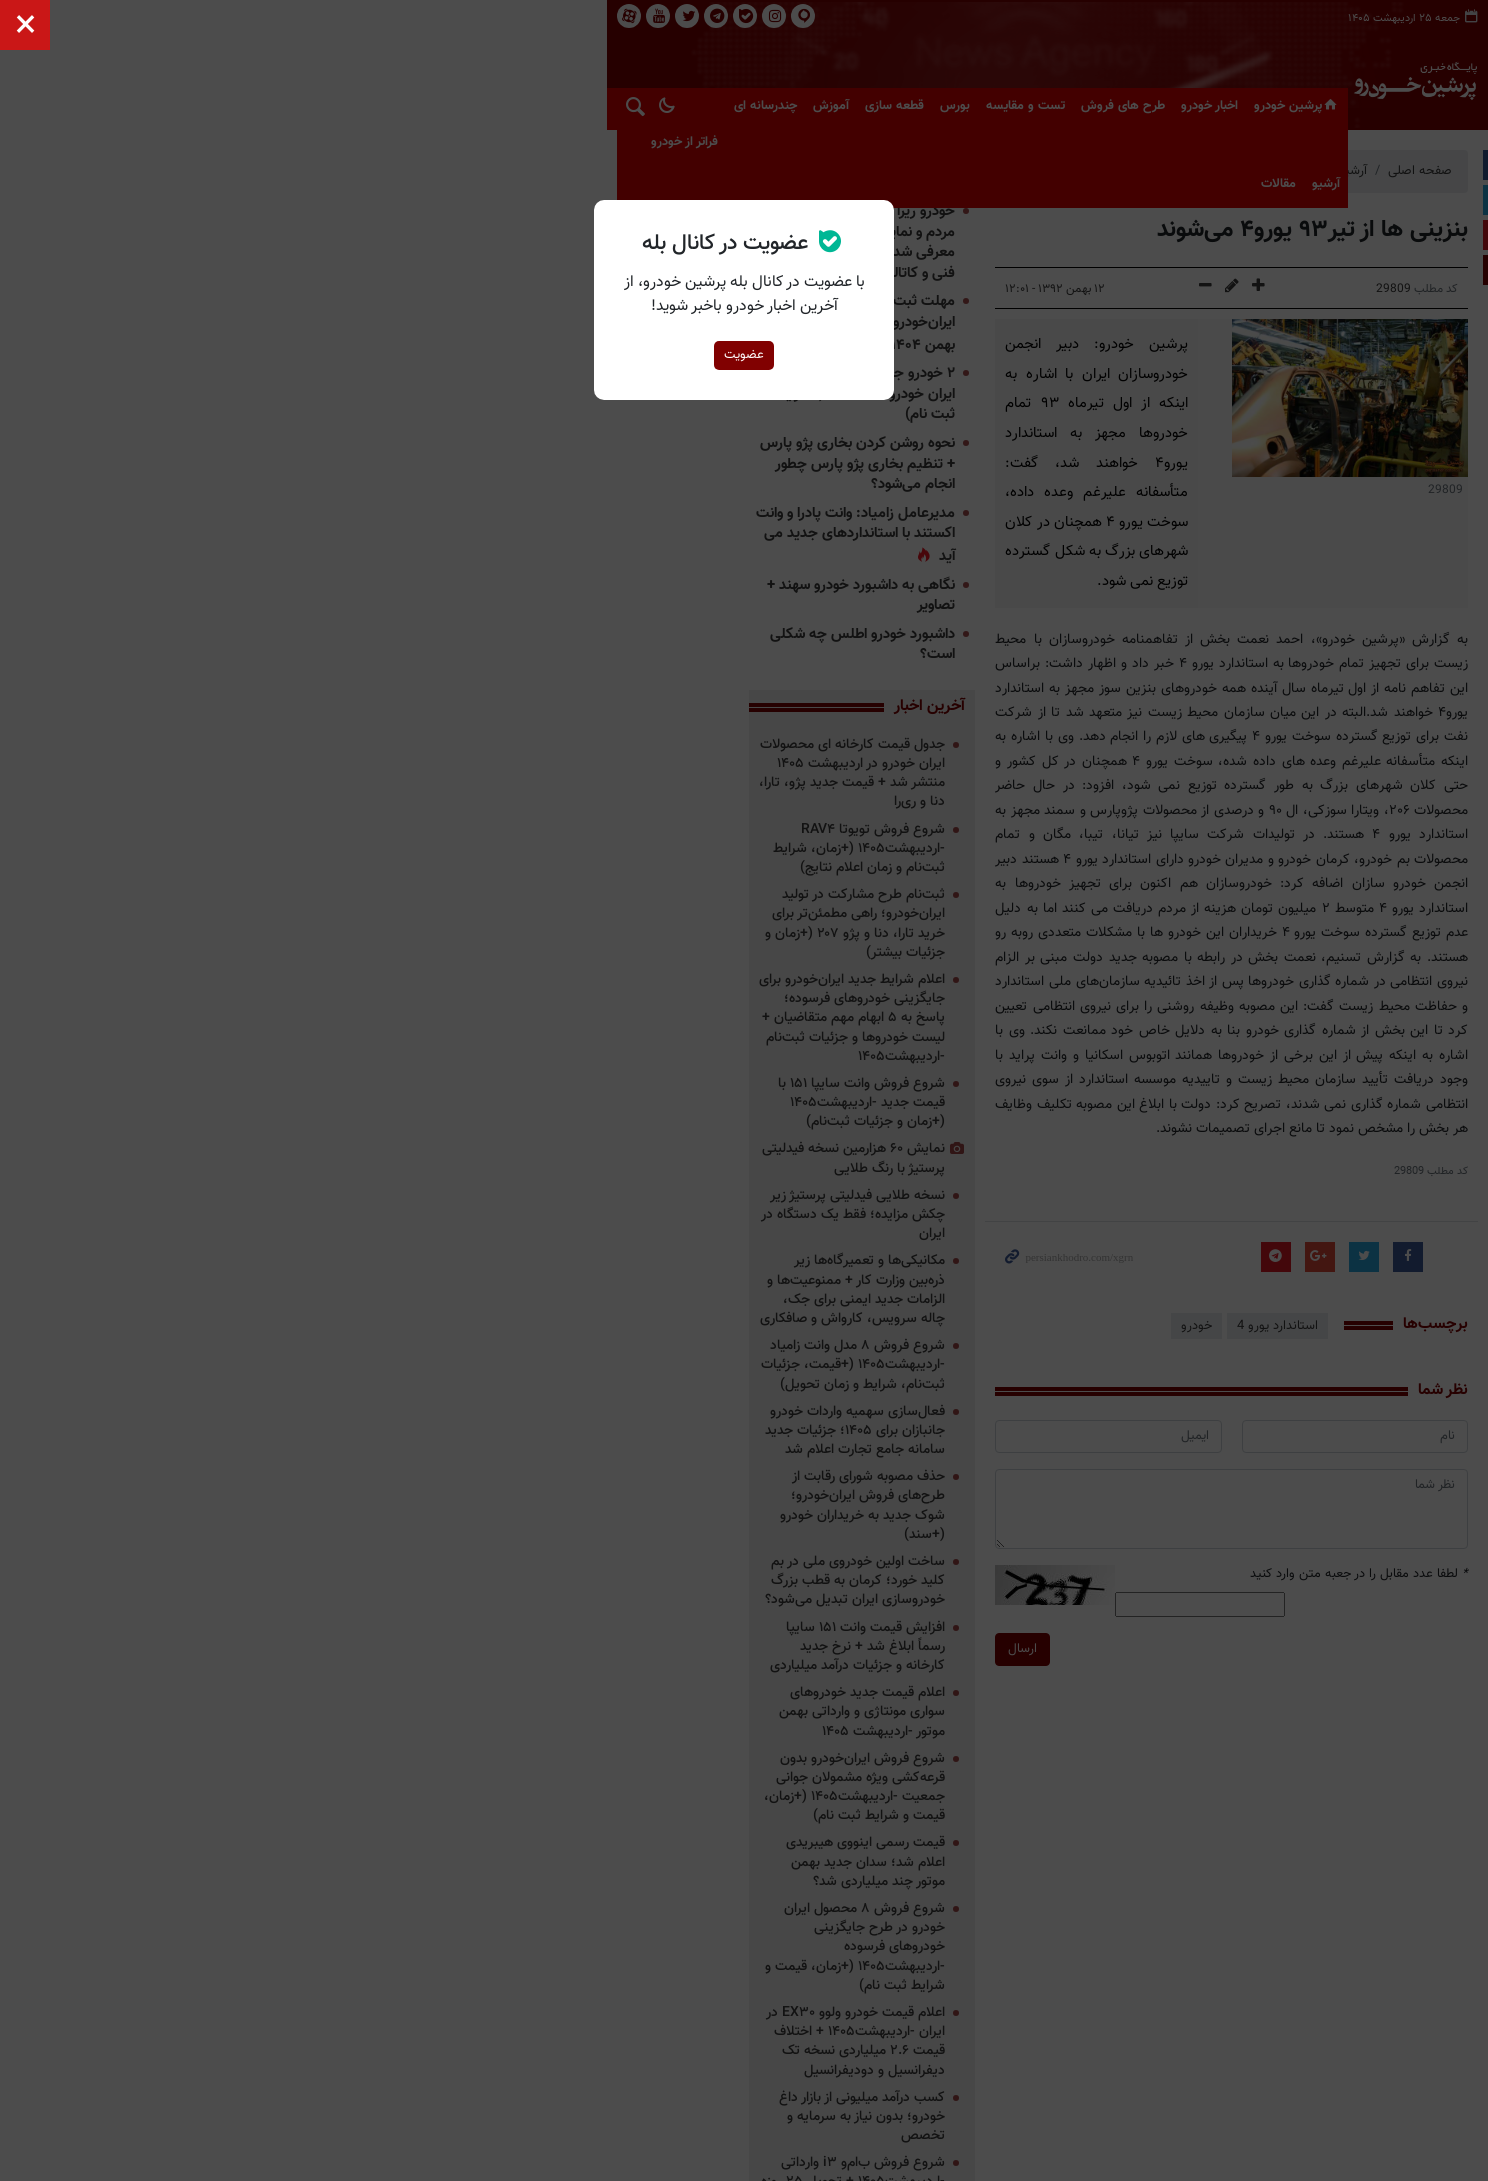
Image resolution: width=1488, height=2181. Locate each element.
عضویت (744, 355)
